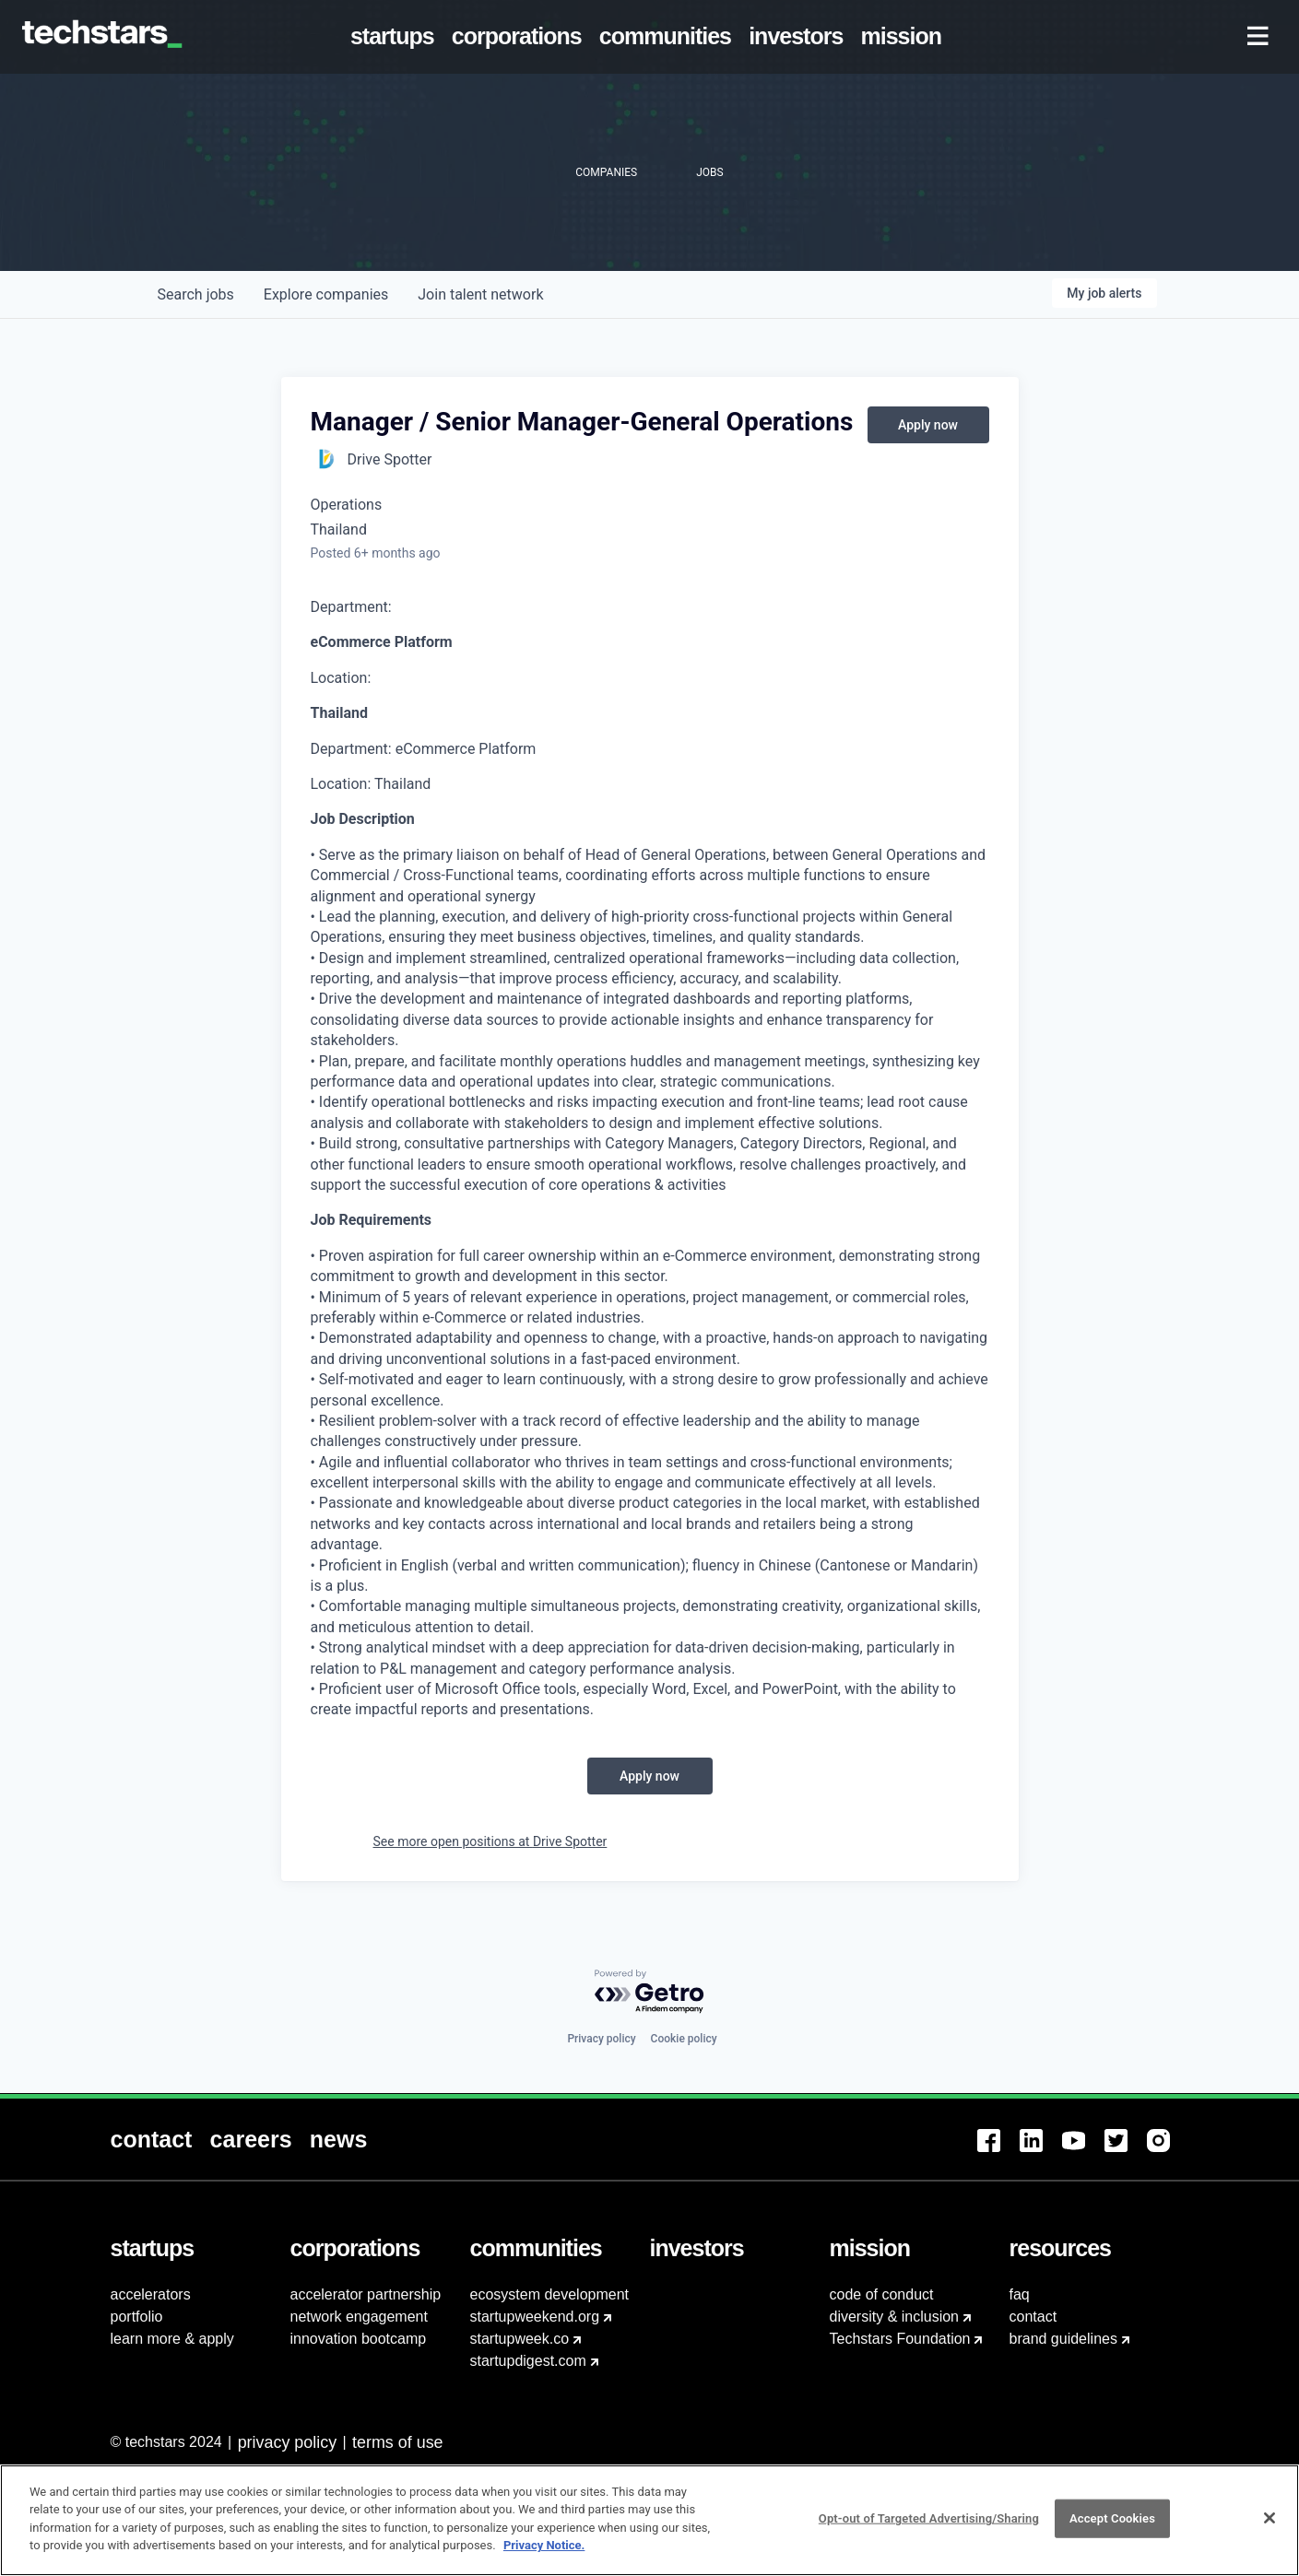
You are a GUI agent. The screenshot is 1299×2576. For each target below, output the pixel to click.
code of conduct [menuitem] (882, 2294)
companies (326, 294)
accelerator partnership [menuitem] (366, 2294)
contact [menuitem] (1033, 2316)
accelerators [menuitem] (151, 2294)
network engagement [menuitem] (359, 2316)
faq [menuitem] (1020, 2294)
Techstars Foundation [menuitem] (900, 2339)
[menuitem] (395, 37)
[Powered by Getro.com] (650, 1992)
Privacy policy (601, 2038)
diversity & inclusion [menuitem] (895, 2316)
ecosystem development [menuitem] (550, 2294)
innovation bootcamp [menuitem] (358, 2339)
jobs (196, 294)
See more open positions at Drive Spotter (490, 1841)
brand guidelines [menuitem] (1063, 2339)
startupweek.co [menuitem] (520, 2339)
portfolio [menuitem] (137, 2316)
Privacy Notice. (544, 2556)
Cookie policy (684, 2038)
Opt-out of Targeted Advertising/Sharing (929, 2529)
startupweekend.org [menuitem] (535, 2316)
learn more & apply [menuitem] (172, 2339)
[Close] (1269, 2529)
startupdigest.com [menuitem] (528, 2361)
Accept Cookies (1112, 2529)
